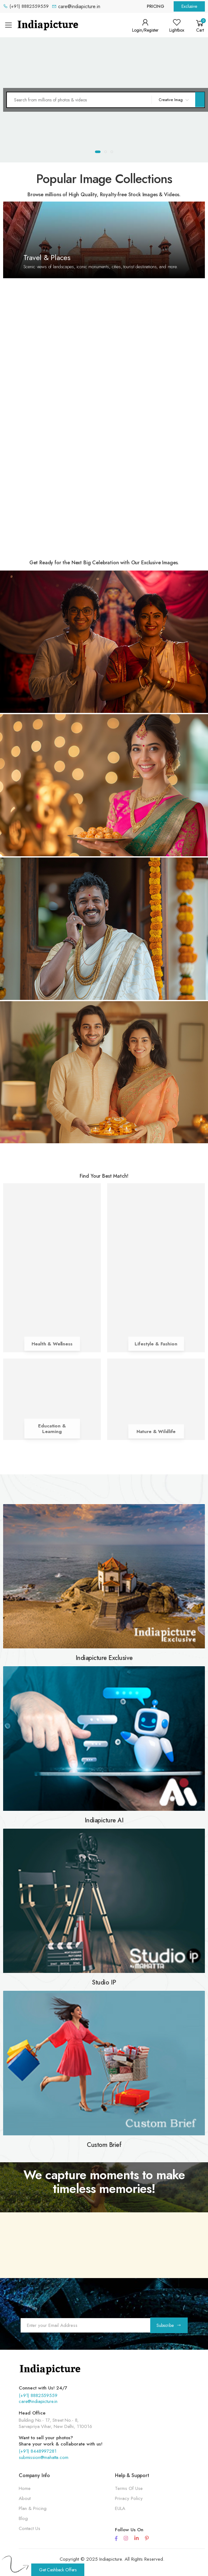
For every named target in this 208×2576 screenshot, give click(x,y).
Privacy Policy (129, 2498)
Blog (23, 2518)
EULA (120, 2508)
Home (25, 2488)
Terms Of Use (129, 2488)
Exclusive (189, 6)
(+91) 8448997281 (38, 2451)
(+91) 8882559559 (38, 2395)
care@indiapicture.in (38, 2401)
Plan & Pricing (33, 2508)
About (25, 2498)
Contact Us (29, 2528)
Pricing (155, 6)
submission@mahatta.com (43, 2457)
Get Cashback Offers (58, 2570)
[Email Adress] (85, 2325)
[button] (200, 25)
